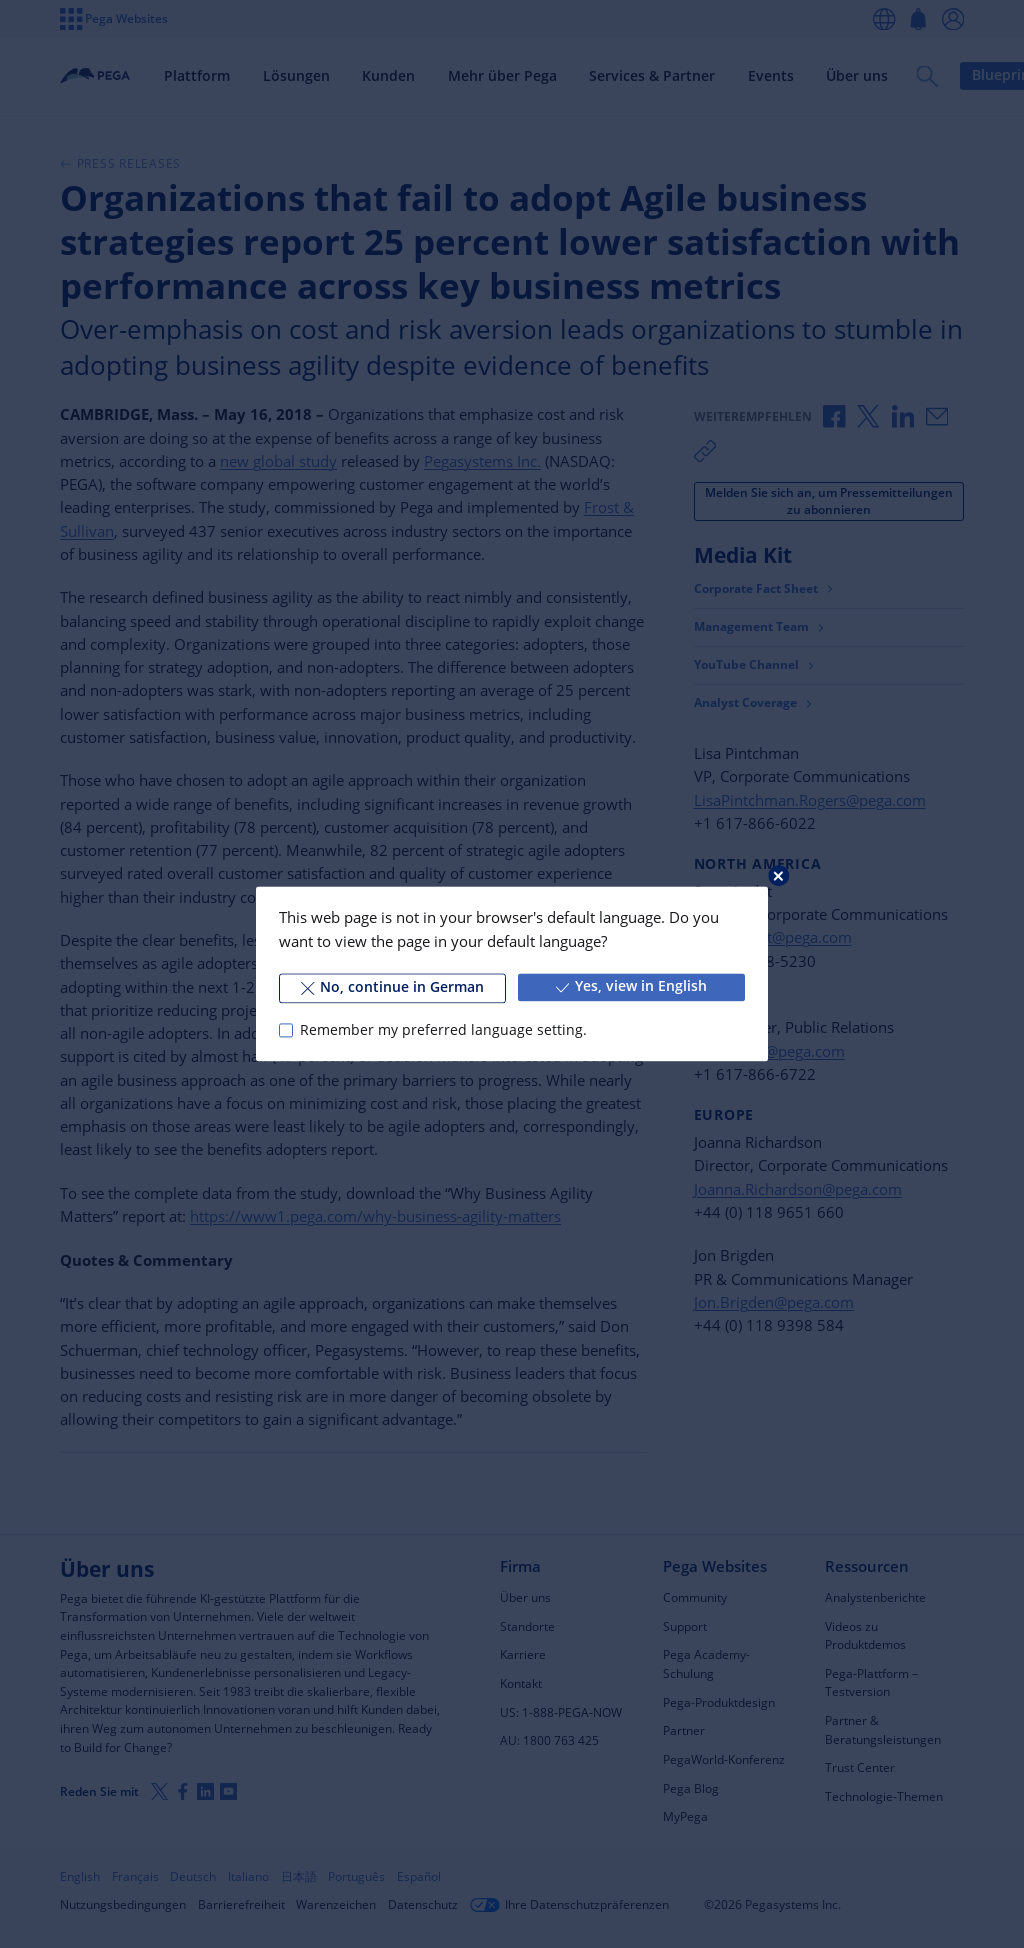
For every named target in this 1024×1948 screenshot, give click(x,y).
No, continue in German (392, 987)
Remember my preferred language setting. (443, 1030)
